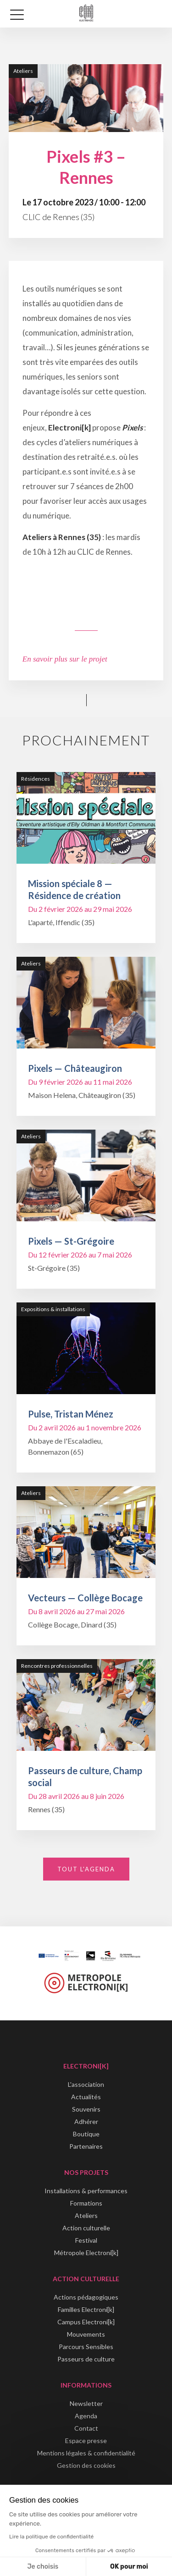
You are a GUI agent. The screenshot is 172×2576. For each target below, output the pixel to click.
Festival (86, 2240)
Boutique (86, 2134)
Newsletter (86, 2403)
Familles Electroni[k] (86, 2309)
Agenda (86, 2416)
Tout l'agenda (86, 1869)
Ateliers (86, 2215)
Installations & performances (86, 2191)
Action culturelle (86, 2228)
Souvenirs (86, 2109)
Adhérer (86, 2121)
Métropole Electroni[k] (86, 2252)
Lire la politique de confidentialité (51, 2536)
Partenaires (86, 2146)
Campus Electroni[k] (86, 2322)
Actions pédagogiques (86, 2297)
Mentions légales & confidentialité (86, 2453)
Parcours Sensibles (86, 2346)
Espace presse (86, 2440)
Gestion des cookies (86, 2465)
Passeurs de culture (86, 2359)
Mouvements (86, 2334)
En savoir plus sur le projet (64, 659)
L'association (86, 2084)
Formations (86, 2203)
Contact (86, 2428)
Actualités (86, 2097)
